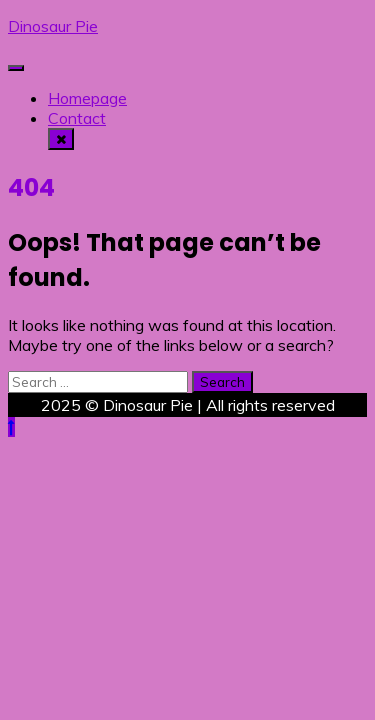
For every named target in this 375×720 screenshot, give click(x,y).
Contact (77, 118)
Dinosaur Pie (53, 26)
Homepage (87, 98)
